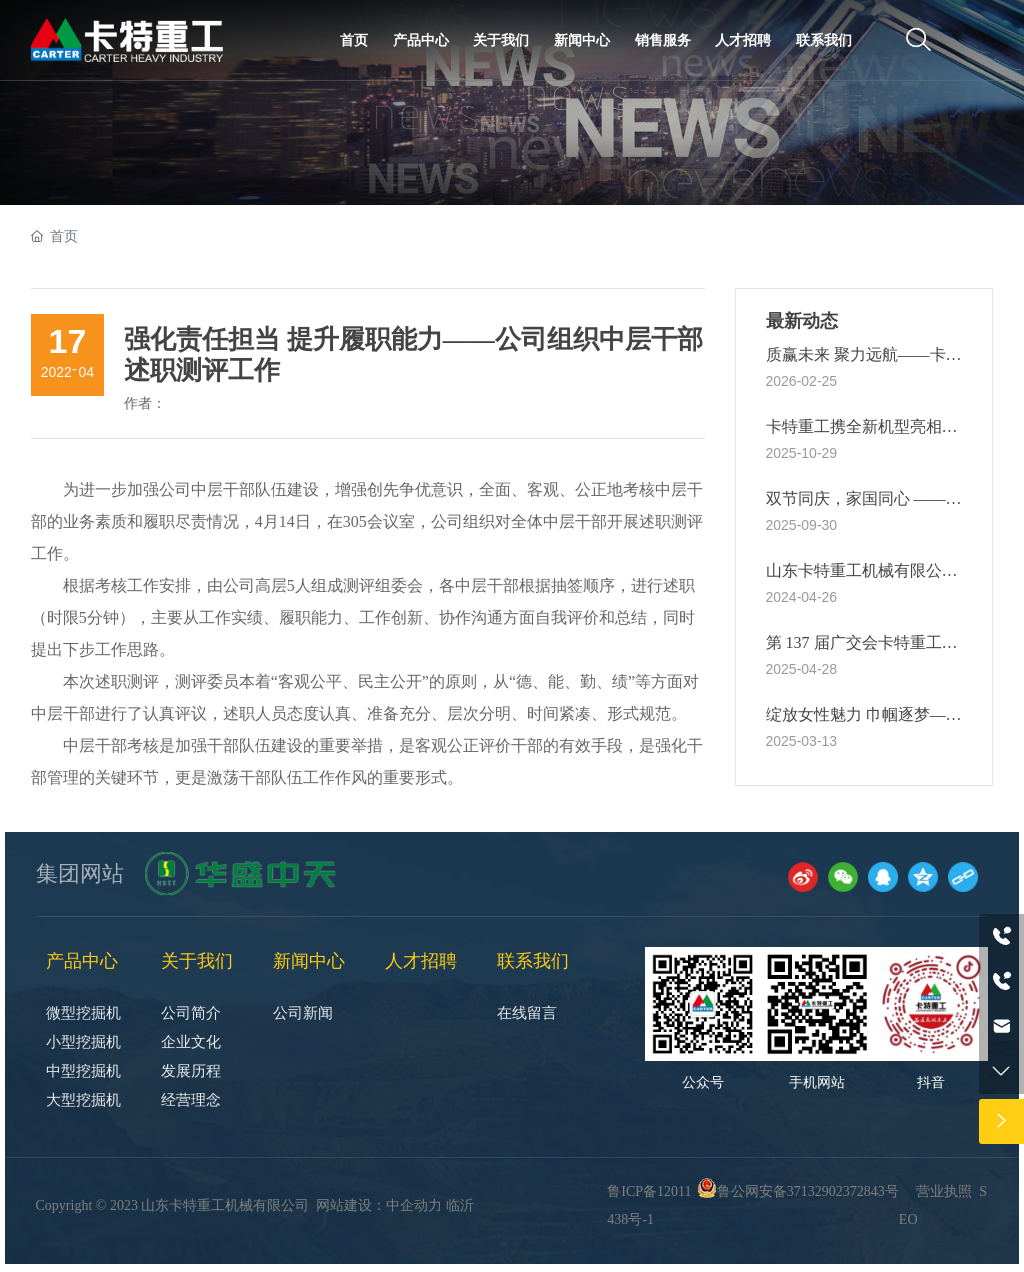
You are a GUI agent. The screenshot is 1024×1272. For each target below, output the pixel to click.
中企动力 (414, 1205)
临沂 (460, 1205)
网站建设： (351, 1205)
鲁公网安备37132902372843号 (808, 1191)
